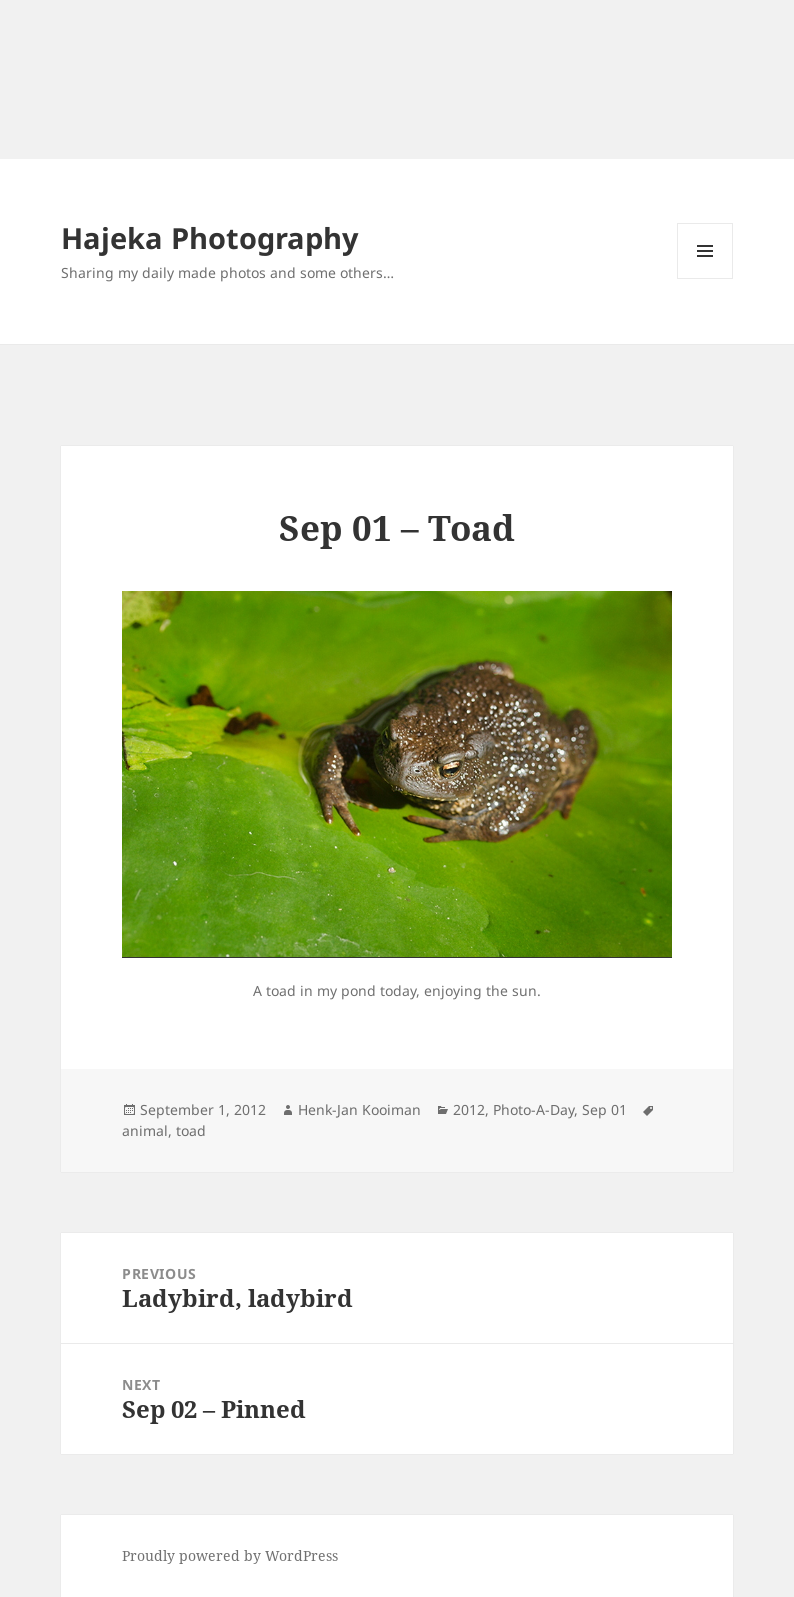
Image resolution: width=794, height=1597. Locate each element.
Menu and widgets (705, 278)
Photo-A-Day (533, 1109)
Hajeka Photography (210, 237)
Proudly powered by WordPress (230, 1555)
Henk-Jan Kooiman (359, 1109)
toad (191, 1130)
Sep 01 (604, 1109)
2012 (469, 1109)
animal (145, 1130)
